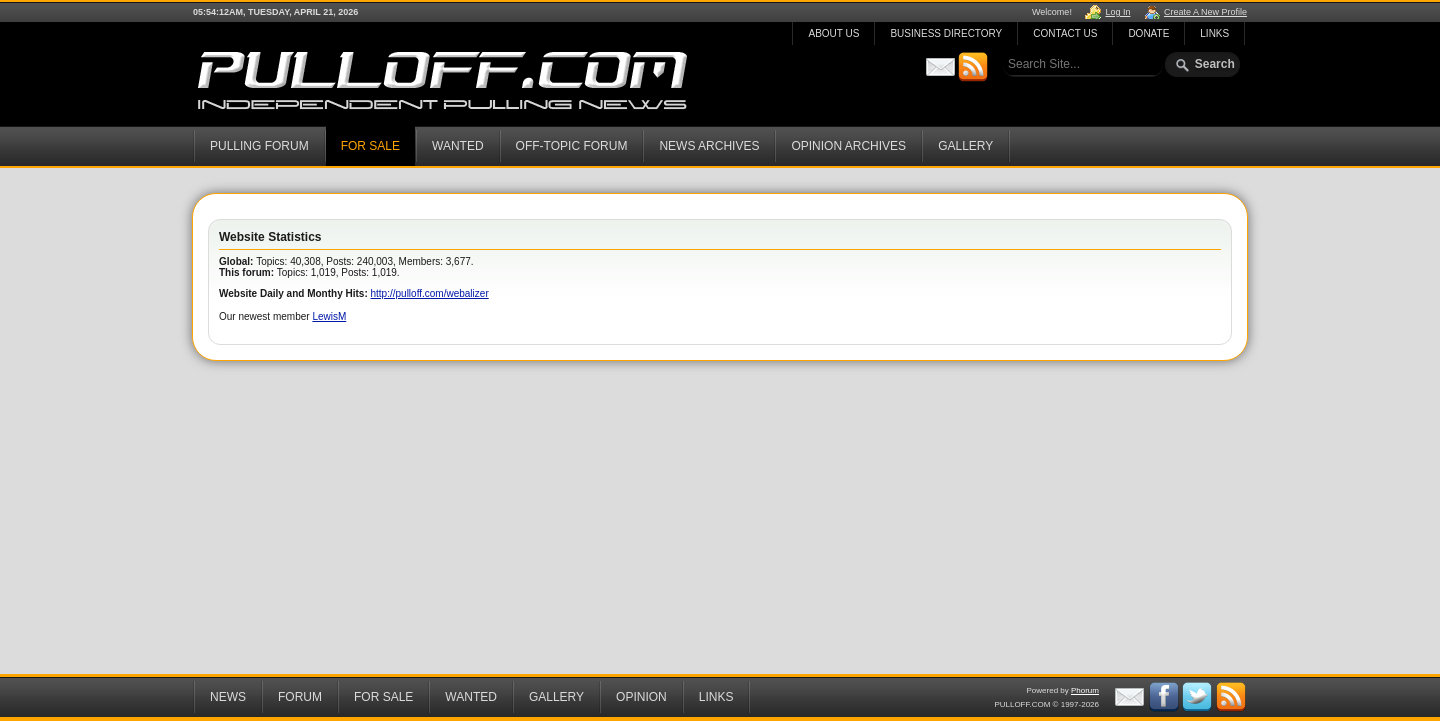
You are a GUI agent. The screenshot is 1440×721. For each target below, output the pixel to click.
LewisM (329, 316)
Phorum (1085, 690)
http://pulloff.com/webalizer (430, 293)
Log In (1117, 12)
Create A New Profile (1205, 12)
